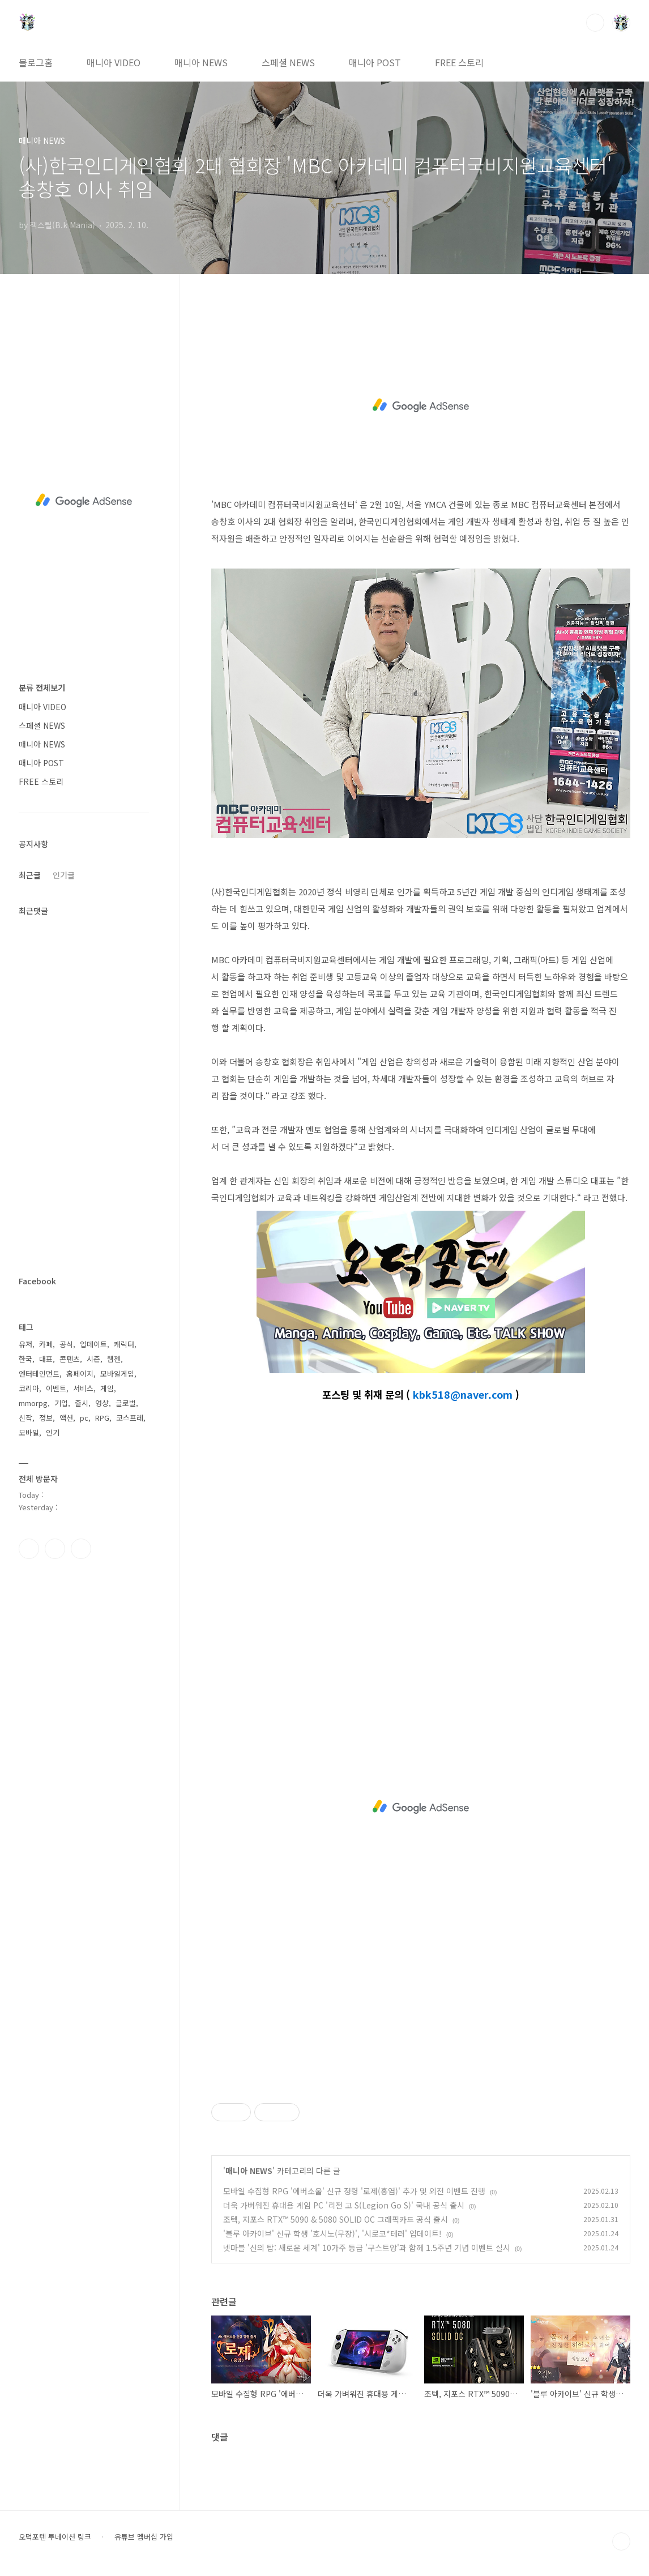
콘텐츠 (69, 1358)
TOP (621, 2541)
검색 (595, 22)
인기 (52, 1432)
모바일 (29, 1432)
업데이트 (93, 1344)
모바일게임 (117, 1373)
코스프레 (129, 1417)
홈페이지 (79, 1373)
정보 (46, 1417)
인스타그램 (55, 1549)
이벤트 (56, 1388)
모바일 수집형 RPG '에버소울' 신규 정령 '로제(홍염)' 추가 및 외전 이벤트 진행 (354, 2191)
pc (84, 1417)
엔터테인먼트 (39, 1373)
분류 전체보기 (42, 687)
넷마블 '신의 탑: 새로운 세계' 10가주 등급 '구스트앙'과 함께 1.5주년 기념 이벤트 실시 (366, 2247)
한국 (25, 1358)
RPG (102, 1417)
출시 (81, 1403)
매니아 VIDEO (113, 62)
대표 (46, 1358)
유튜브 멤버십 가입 (143, 2536)
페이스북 (29, 1549)
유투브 (81, 1549)
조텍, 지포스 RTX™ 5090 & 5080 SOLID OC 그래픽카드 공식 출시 (335, 2219)
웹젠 (114, 1358)
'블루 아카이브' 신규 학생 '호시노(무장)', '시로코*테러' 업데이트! (332, 2233)
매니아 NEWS (201, 62)
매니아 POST (375, 62)
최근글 (30, 875)
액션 (66, 1417)
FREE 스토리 (459, 62)
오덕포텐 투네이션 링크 (55, 2536)
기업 (61, 1403)
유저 (25, 1344)
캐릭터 (124, 1344)
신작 (25, 1417)
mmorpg (33, 1403)
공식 (66, 1344)
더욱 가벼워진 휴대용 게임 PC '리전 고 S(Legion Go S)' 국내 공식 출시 (343, 2205)
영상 (102, 1403)
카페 (46, 1344)
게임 (107, 1388)
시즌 (93, 1358)
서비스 (83, 1388)
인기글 (64, 875)
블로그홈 (36, 62)
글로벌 (126, 1403)
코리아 (29, 1388)
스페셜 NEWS (288, 62)
